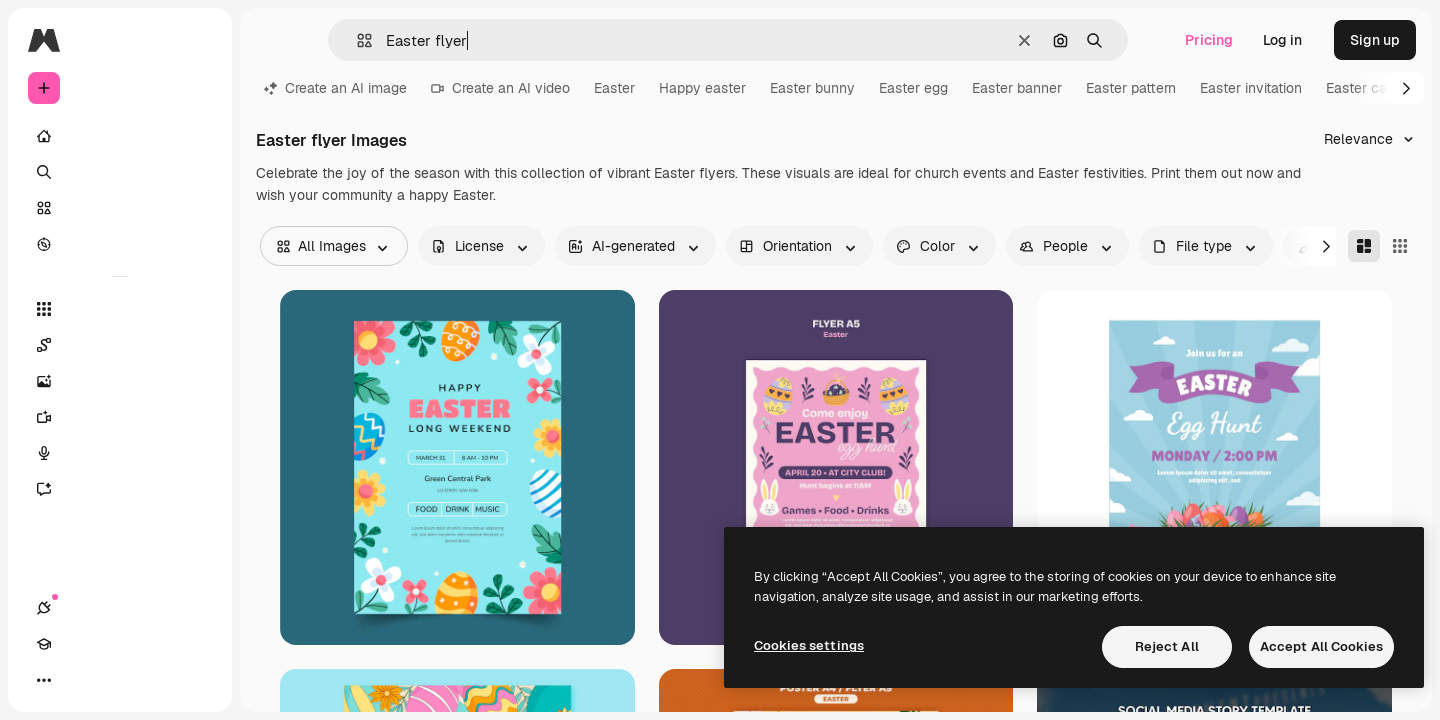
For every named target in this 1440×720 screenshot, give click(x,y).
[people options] (1067, 246)
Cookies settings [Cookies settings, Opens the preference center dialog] (809, 645)
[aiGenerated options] (635, 246)
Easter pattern (1131, 88)
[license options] (481, 246)
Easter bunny (812, 88)
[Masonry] (1364, 246)
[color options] (939, 246)
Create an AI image (335, 88)
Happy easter (702, 88)
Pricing (1209, 40)
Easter (614, 88)
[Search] (120, 172)
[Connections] (44, 680)
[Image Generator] (120, 381)
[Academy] (80, 680)
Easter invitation (1251, 88)
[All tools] (120, 309)
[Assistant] (120, 489)
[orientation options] (799, 246)
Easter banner (1017, 88)
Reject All (1167, 646)
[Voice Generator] (120, 453)
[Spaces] (120, 345)
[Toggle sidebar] (196, 40)
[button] (356, 40)
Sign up (1375, 40)
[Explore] (120, 244)
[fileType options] (1206, 246)
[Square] (1400, 246)
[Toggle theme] (116, 680)
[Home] (120, 136)
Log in (1282, 40)
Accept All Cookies (1321, 646)
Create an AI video (500, 88)
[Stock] (120, 208)
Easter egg (913, 88)
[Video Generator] (120, 417)
